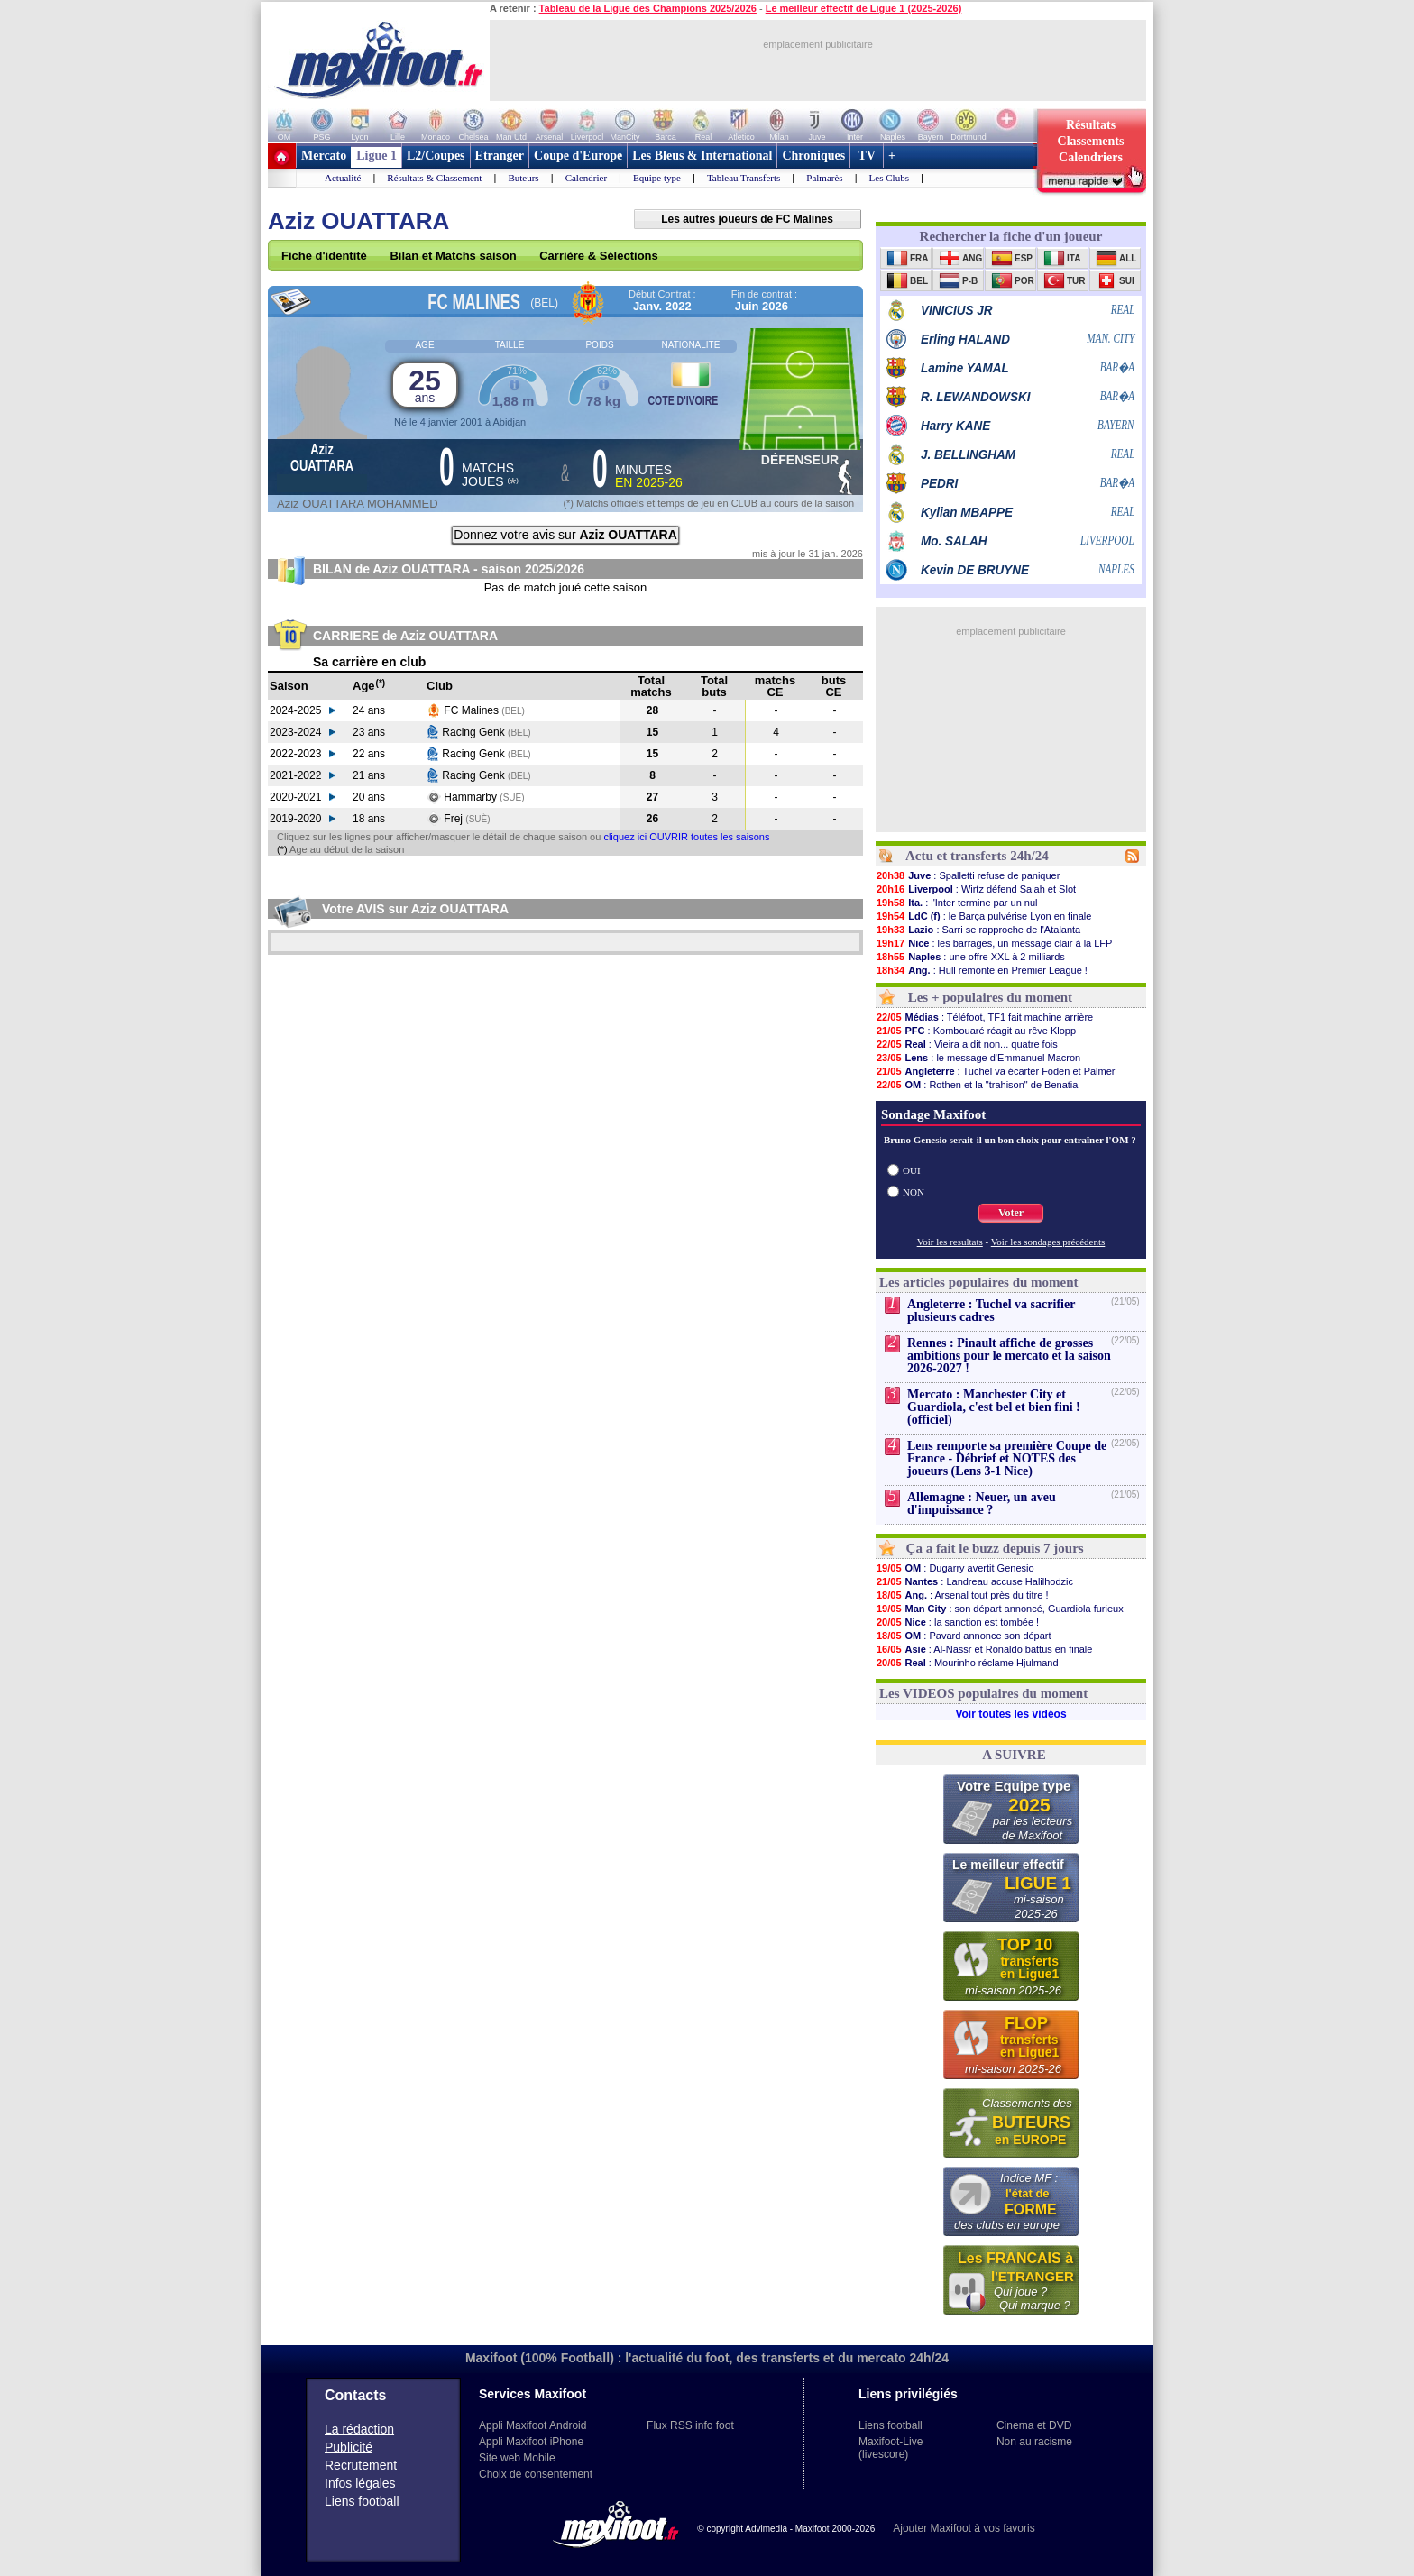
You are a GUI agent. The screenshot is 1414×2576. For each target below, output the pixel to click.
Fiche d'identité (324, 255)
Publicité (348, 2447)
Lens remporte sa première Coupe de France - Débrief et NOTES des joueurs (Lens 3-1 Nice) (1006, 1458)
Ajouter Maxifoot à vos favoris (963, 2528)
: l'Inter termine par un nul (957, 902)
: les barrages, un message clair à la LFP (994, 943)
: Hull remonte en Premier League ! (982, 970)
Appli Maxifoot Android (532, 2425)
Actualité (343, 177)
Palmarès (824, 177)
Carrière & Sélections (598, 255)
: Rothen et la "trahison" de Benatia (977, 1084)
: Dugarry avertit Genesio (955, 1568)
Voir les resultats (950, 1241)
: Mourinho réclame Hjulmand (967, 1662)
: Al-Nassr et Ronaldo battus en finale (984, 1649)
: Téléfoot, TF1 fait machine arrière (984, 1017)
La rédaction (359, 2429)
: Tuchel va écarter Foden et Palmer (995, 1071)
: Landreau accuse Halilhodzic (974, 1581)
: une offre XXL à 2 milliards (970, 956)
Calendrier (586, 177)
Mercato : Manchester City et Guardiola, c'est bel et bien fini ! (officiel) (993, 1407)
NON (913, 1192)
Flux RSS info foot (690, 2425)
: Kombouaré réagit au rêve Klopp (976, 1030)
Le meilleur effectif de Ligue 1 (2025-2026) (864, 8)
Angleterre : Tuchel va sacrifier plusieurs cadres (991, 1310)
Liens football (362, 2501)
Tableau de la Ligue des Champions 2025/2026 (648, 8)
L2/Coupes (436, 155)
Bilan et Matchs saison (453, 255)
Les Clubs (889, 177)
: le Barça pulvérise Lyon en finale (983, 916)
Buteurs (523, 177)
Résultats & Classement (434, 177)
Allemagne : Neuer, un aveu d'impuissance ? (981, 1503)
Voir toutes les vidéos (1010, 1714)
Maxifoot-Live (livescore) (890, 2448)
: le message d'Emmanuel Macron (978, 1057)
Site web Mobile (517, 2458)
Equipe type (657, 177)
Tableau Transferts (743, 177)
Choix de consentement (535, 2474)
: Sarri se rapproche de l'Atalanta (978, 929)
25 (425, 384)
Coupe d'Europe (578, 155)
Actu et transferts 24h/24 (977, 855)
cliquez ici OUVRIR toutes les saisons (686, 836)
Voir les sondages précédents (1048, 1241)
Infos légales (360, 2483)
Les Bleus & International (702, 155)
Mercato (323, 155)
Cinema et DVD (1033, 2425)
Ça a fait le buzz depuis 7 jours (995, 1548)
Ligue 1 (376, 155)
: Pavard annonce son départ (963, 1635)
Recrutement (361, 2465)
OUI (912, 1170)
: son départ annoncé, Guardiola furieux (1000, 1608)
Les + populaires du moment (990, 997)
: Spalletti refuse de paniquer (968, 875)
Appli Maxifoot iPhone (531, 2441)
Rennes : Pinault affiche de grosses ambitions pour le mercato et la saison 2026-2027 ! (1009, 1355)
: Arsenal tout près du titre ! (962, 1595)
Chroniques (813, 155)
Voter (1011, 1212)
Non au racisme (1034, 2441)
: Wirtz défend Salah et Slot (976, 889)
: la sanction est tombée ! (957, 1622)
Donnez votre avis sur (565, 534)
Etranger (499, 155)
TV (866, 155)
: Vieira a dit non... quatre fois (967, 1044)
